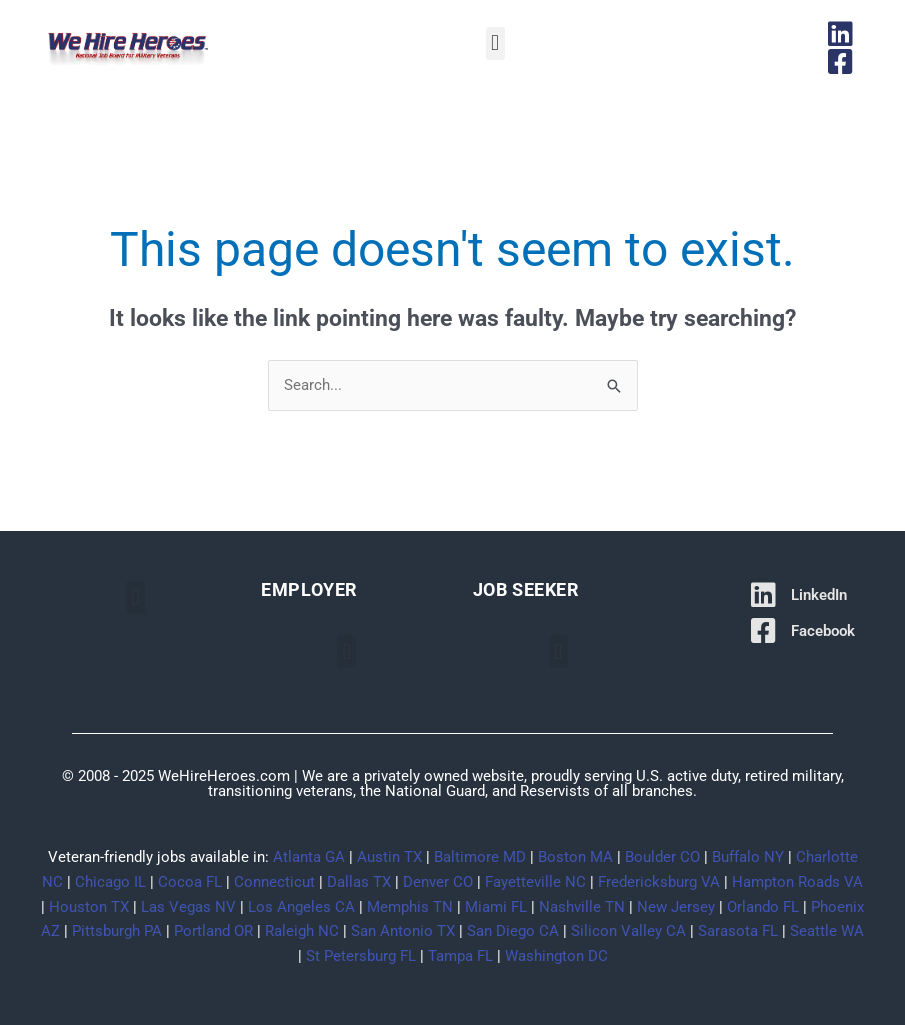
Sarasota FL (738, 931)
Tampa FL (460, 956)
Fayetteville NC (535, 882)
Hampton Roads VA (797, 882)
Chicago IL (110, 882)
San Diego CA (513, 931)
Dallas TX (359, 882)
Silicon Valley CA (628, 931)
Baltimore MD (480, 857)
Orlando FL (763, 907)
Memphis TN (410, 907)
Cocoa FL (190, 882)
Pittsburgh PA (117, 931)
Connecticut (274, 882)
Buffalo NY (748, 857)
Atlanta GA (309, 857)
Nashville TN (582, 907)
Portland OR (213, 931)
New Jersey (676, 907)
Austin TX (389, 857)
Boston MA (575, 857)
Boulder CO (662, 857)
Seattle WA (827, 931)
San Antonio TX (403, 931)
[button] (495, 43)
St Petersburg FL (361, 956)
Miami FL (496, 907)
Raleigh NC (302, 931)
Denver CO (438, 882)
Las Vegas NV (188, 907)
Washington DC (556, 956)
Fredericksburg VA (659, 882)
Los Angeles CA (301, 907)
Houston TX (89, 907)
